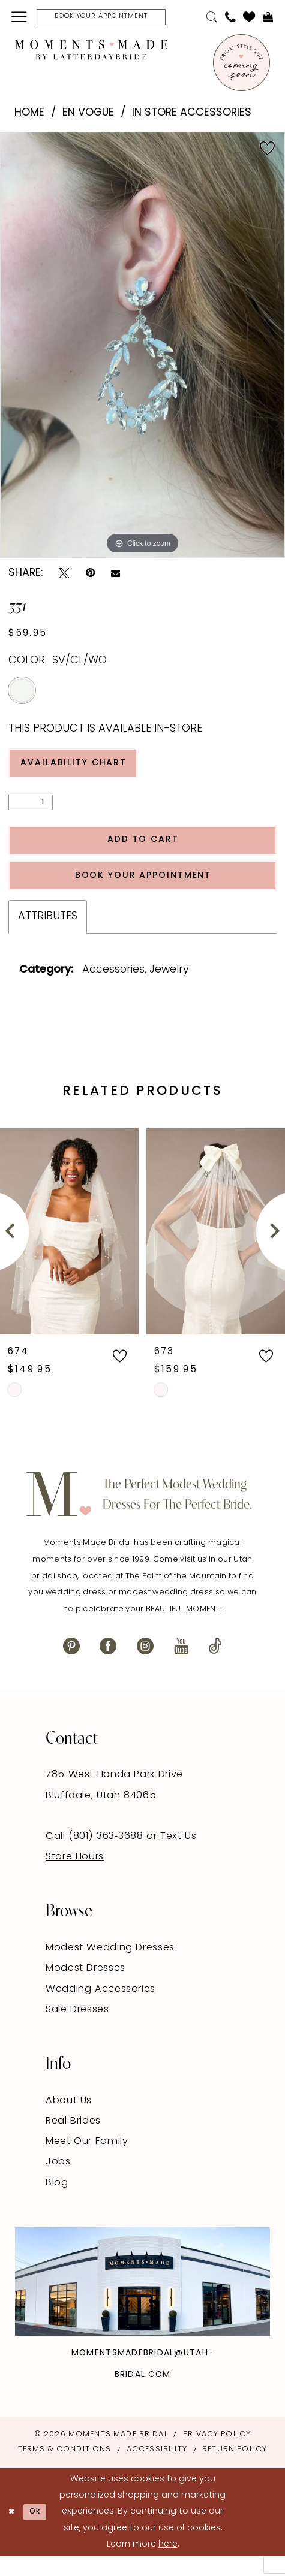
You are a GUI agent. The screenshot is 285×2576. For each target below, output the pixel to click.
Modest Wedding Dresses (110, 1968)
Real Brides (73, 2140)
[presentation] (69, 1251)
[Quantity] (30, 809)
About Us (69, 2120)
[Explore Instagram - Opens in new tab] (142, 2300)
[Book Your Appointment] (114, 18)
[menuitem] (19, 18)
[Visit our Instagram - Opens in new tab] (145, 1666)
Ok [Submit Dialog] (41, 2531)
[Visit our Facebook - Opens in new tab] (108, 1666)
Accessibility (157, 2469)
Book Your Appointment (143, 892)
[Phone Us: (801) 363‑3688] (230, 18)
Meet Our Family (87, 2161)
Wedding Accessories (100, 2008)
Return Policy (234, 2469)
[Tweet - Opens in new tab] (64, 576)
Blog (57, 2202)
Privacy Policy (217, 2453)
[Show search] (212, 18)
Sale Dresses (77, 2029)
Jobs (58, 2182)
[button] (19, 18)
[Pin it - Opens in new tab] (90, 576)
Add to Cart (143, 851)
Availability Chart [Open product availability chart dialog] (82, 767)
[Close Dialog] (13, 2531)
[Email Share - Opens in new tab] (115, 576)
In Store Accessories (191, 115)
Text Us (178, 1856)
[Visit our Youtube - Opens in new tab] (181, 1666)
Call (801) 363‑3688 (96, 1856)
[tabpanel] (142, 347)
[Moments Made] (91, 52)
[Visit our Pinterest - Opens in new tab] (71, 1666)
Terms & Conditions (65, 2469)
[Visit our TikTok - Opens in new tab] (215, 1666)
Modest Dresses (85, 1988)
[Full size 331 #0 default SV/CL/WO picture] (142, 347)
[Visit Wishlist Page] (249, 19)
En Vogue (88, 115)
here (168, 2564)
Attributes (47, 936)
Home (29, 115)
